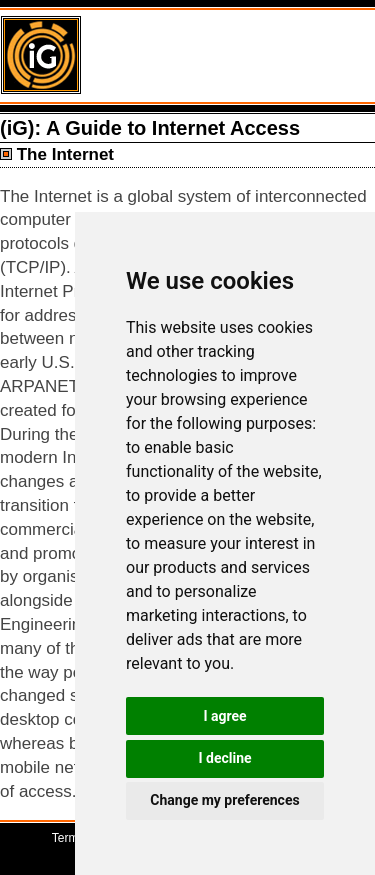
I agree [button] (224, 716)
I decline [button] (224, 758)
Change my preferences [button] (224, 800)
